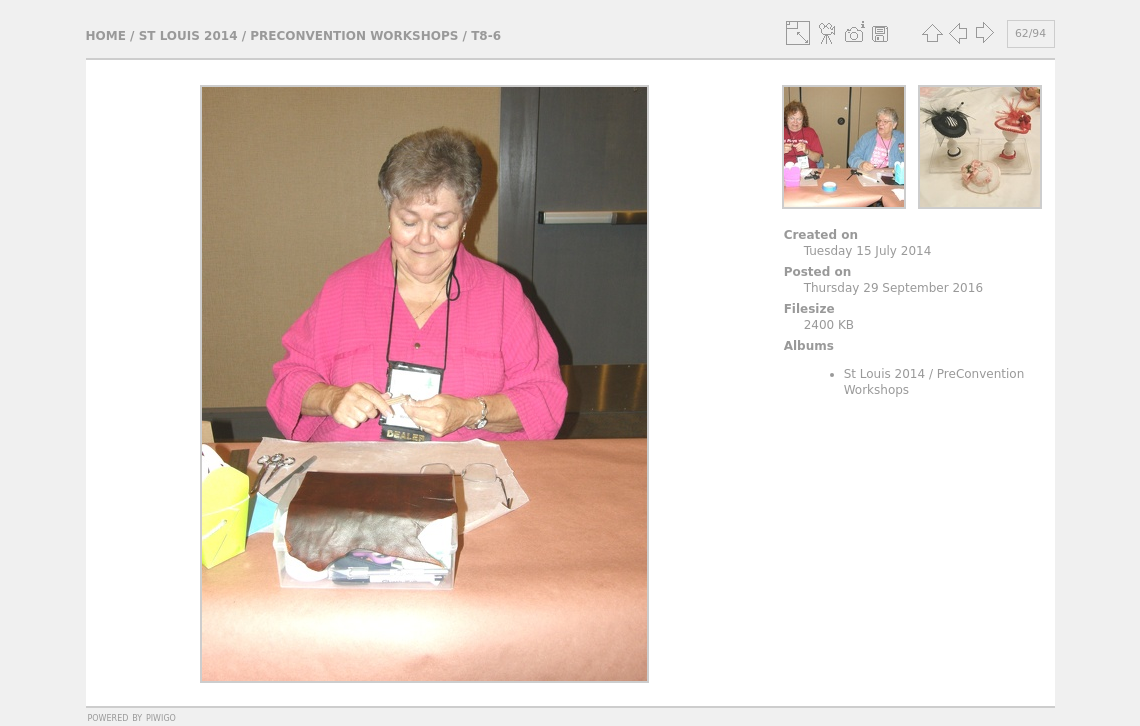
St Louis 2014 (188, 36)
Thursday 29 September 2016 (893, 288)
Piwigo (161, 717)
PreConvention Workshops (354, 36)
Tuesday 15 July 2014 (868, 251)
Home (106, 36)
